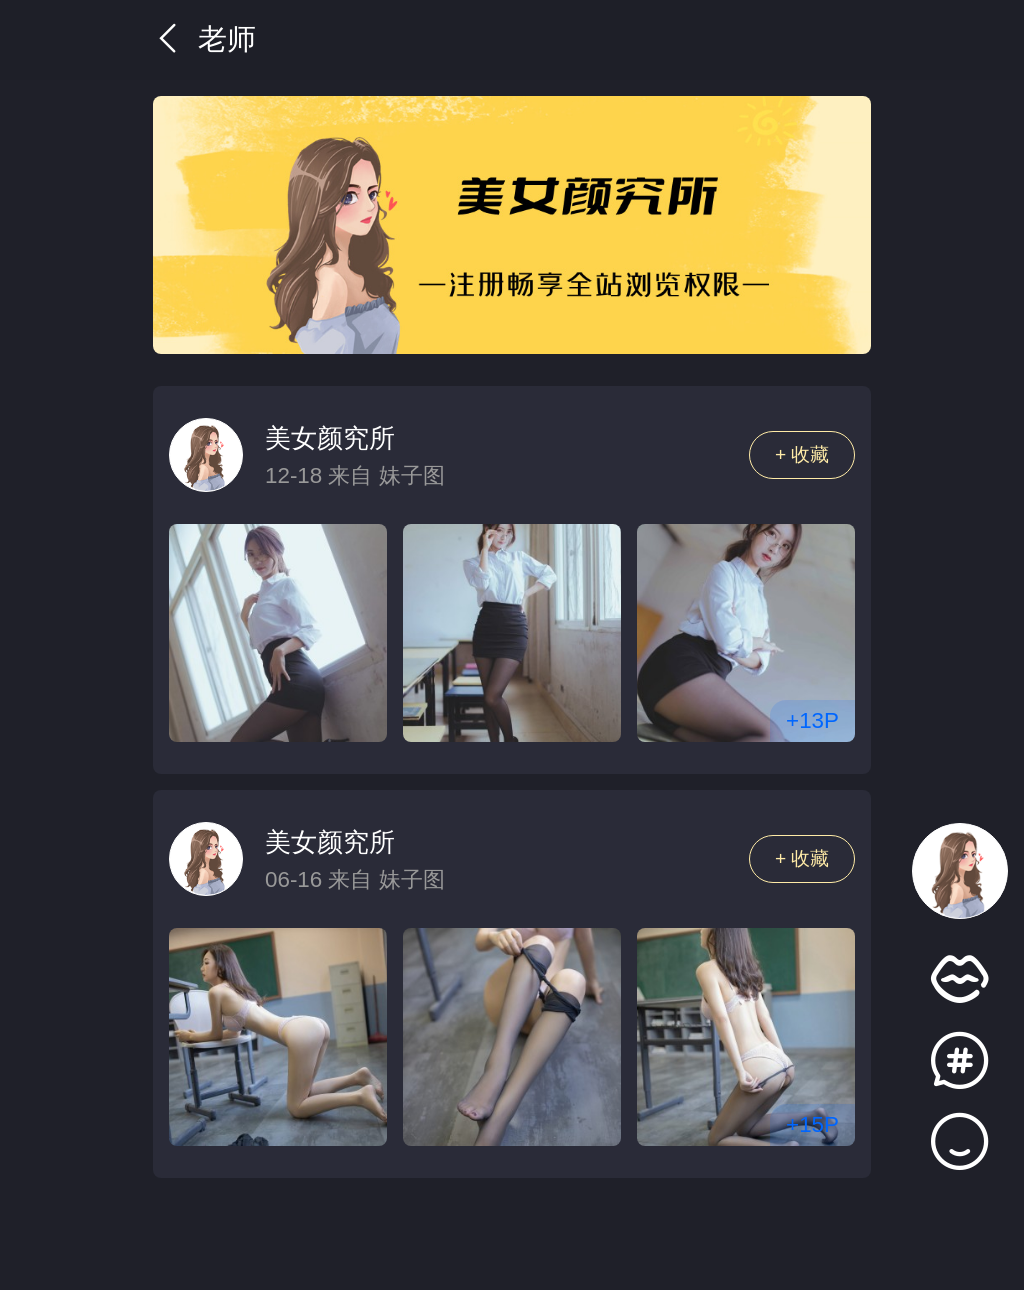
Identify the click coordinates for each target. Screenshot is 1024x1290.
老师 (204, 39)
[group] (512, 225)
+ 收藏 (802, 454)
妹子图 (412, 475)
